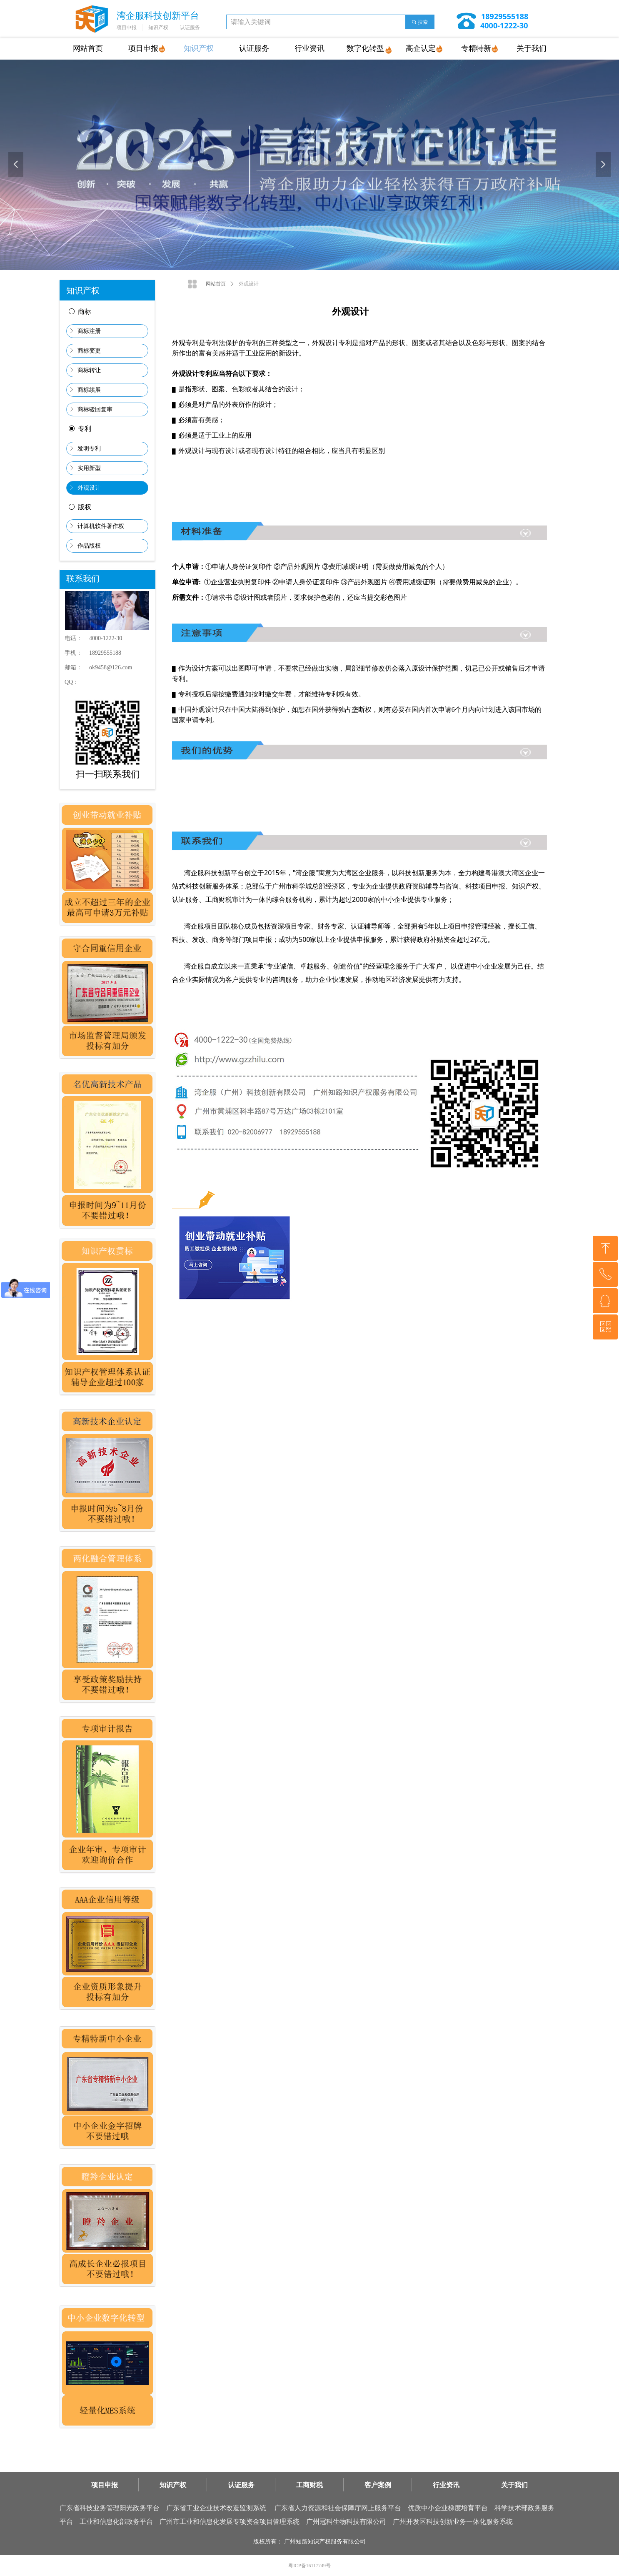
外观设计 (249, 284)
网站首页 (216, 284)
